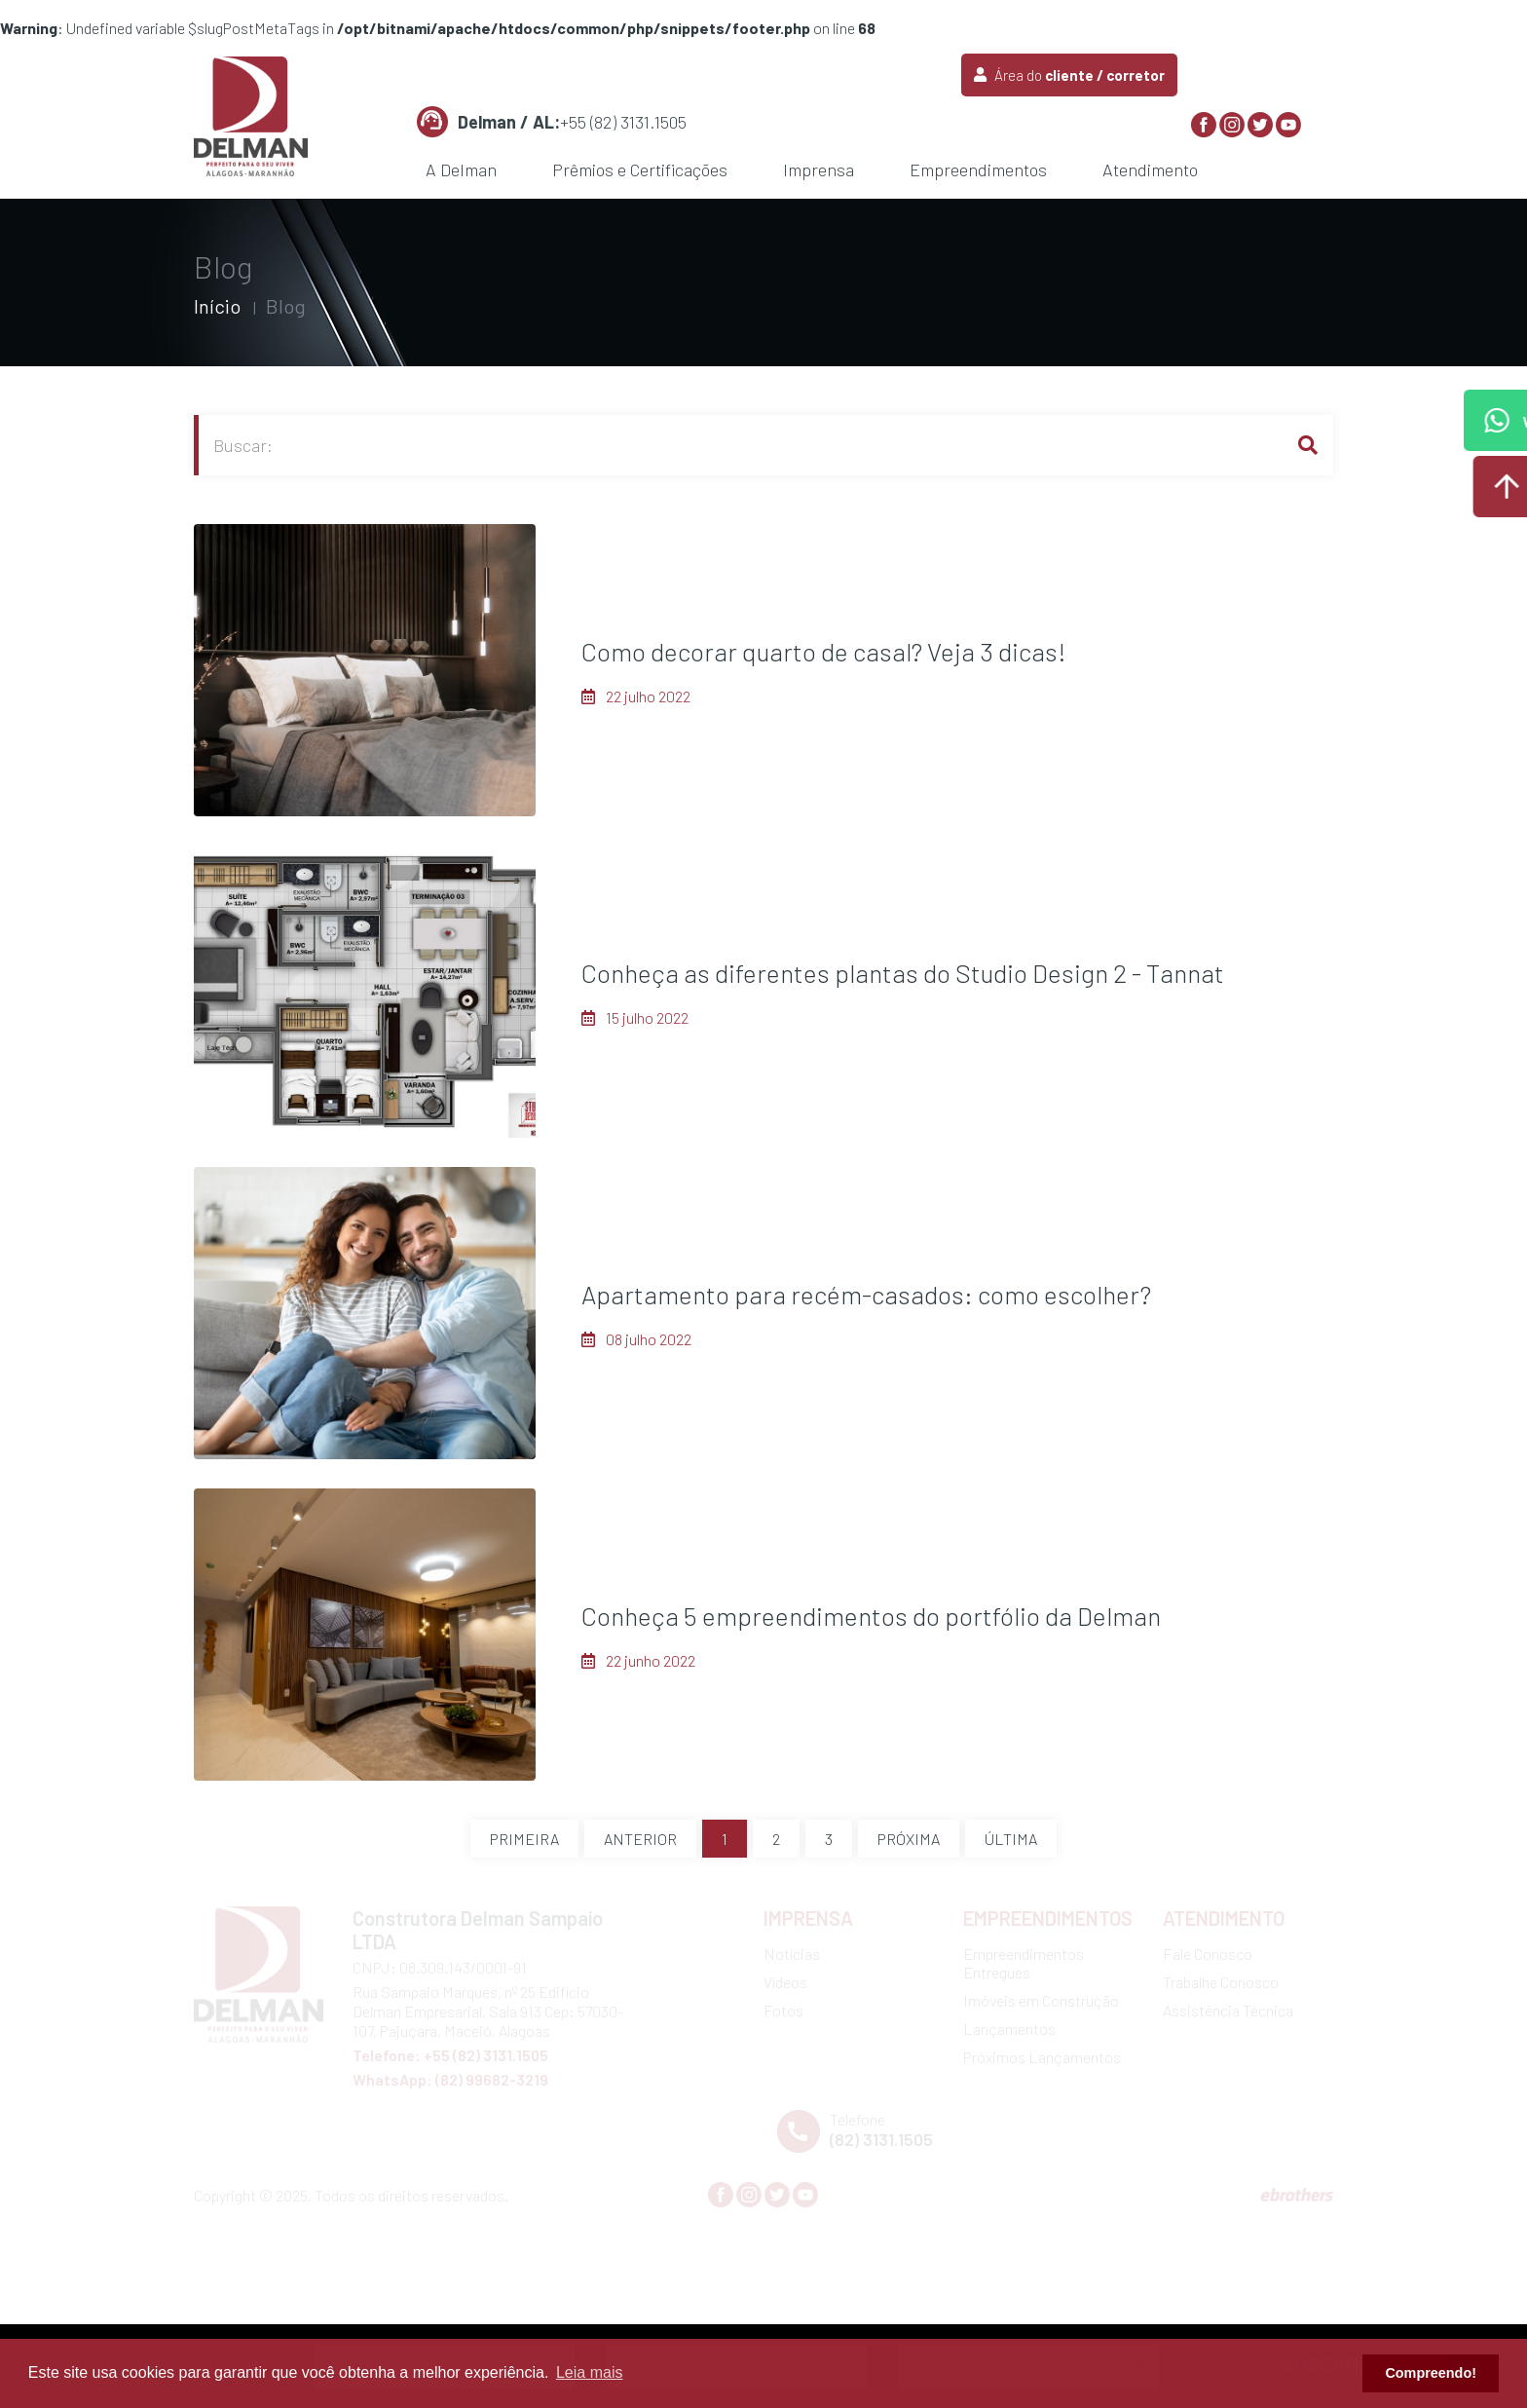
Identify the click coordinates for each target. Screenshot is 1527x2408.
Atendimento (1150, 169)
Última (1011, 1838)
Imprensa (818, 169)
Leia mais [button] (589, 2372)
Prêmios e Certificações (639, 169)
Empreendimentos (978, 169)
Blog (286, 306)
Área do (1069, 75)
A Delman (461, 169)
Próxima (908, 1838)
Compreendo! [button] (1430, 2373)
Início (217, 306)
